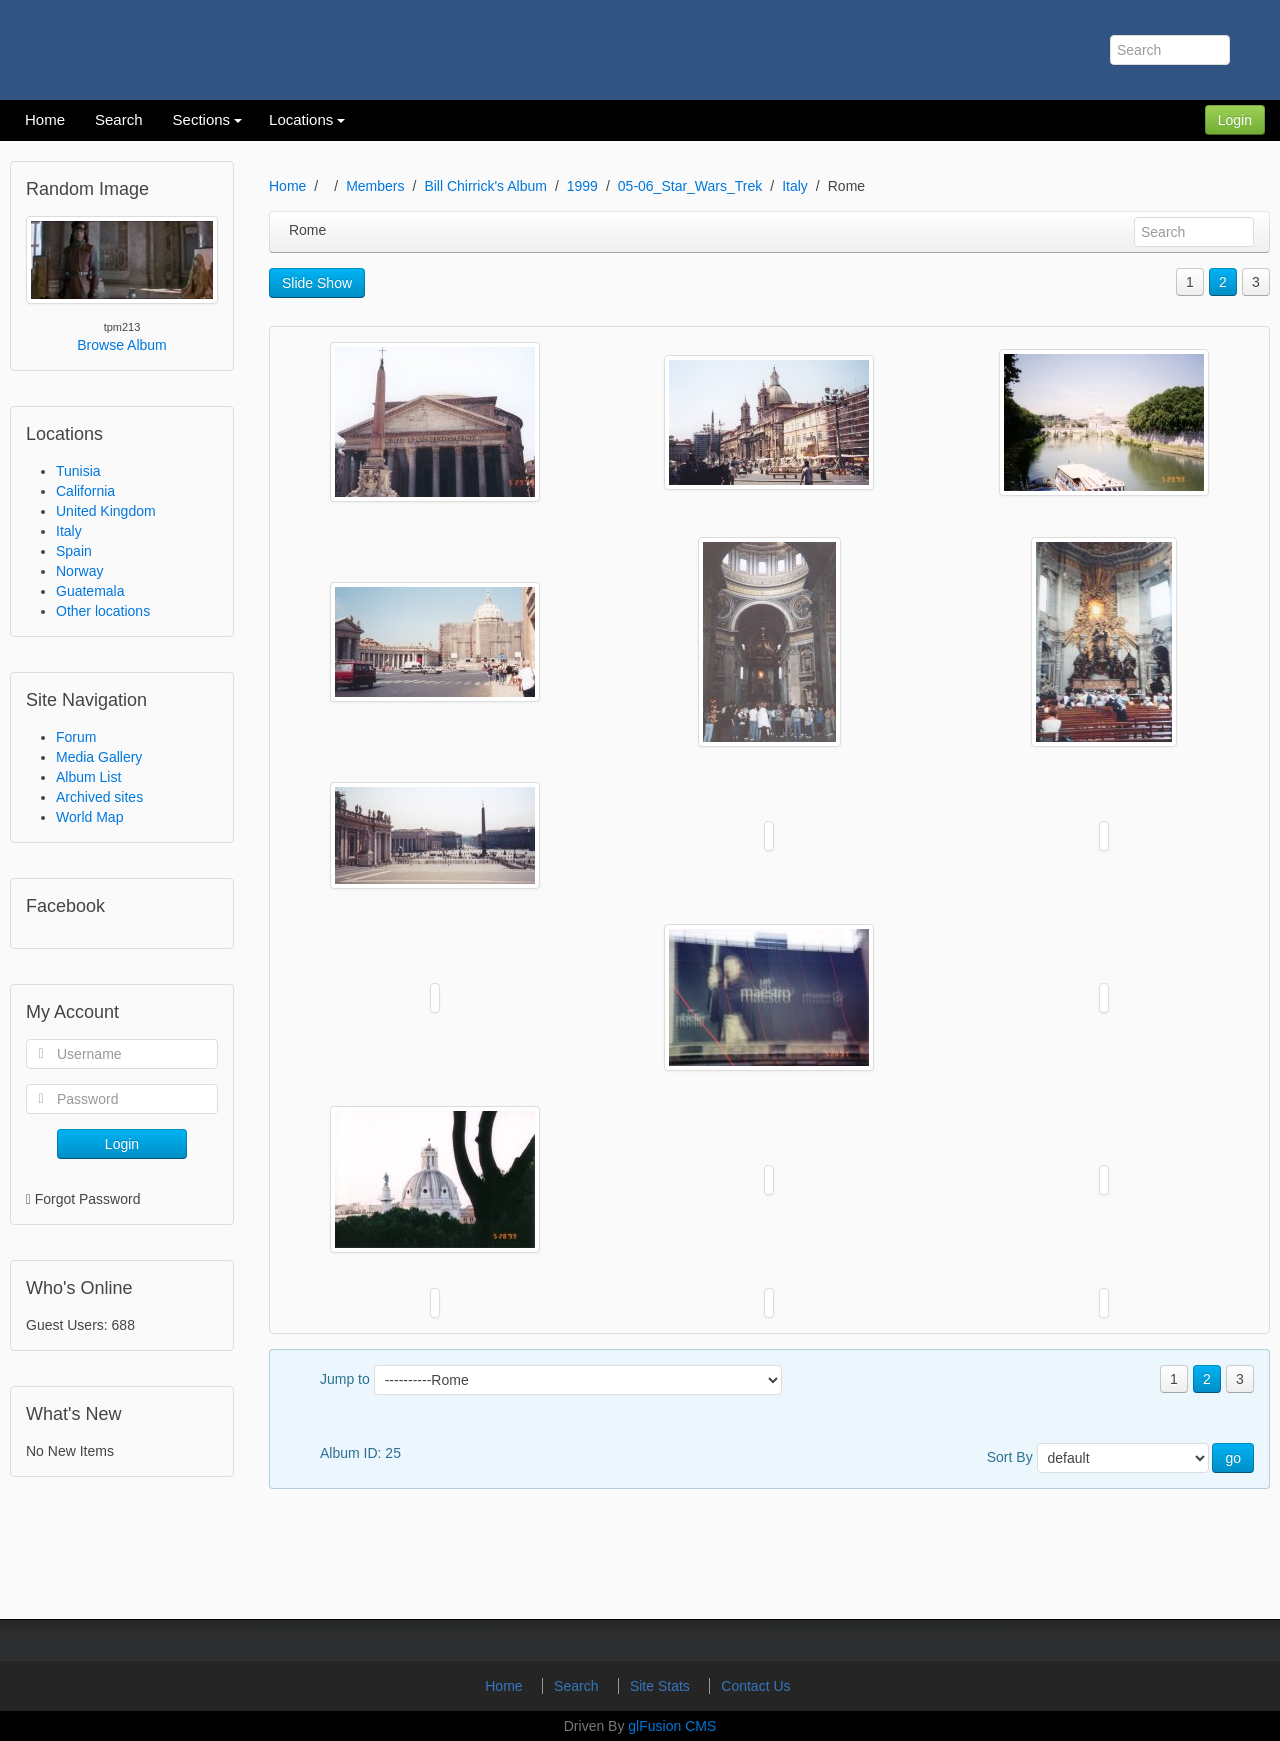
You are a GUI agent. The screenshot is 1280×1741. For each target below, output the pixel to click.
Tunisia (78, 471)
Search (578, 1686)
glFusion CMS (672, 1726)
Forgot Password (88, 1199)
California (85, 491)
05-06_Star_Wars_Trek (690, 186)
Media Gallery (99, 757)
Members (375, 186)
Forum (76, 737)
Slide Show (317, 283)
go (1233, 1458)
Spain (74, 551)
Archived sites (99, 797)
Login (1235, 120)
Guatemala (90, 591)
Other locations (103, 611)
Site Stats (662, 1686)
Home (287, 186)
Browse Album (121, 345)
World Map (89, 817)
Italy (69, 531)
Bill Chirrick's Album (485, 186)
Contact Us (755, 1686)
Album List (88, 777)
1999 (582, 186)
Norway (79, 571)
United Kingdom (106, 511)
